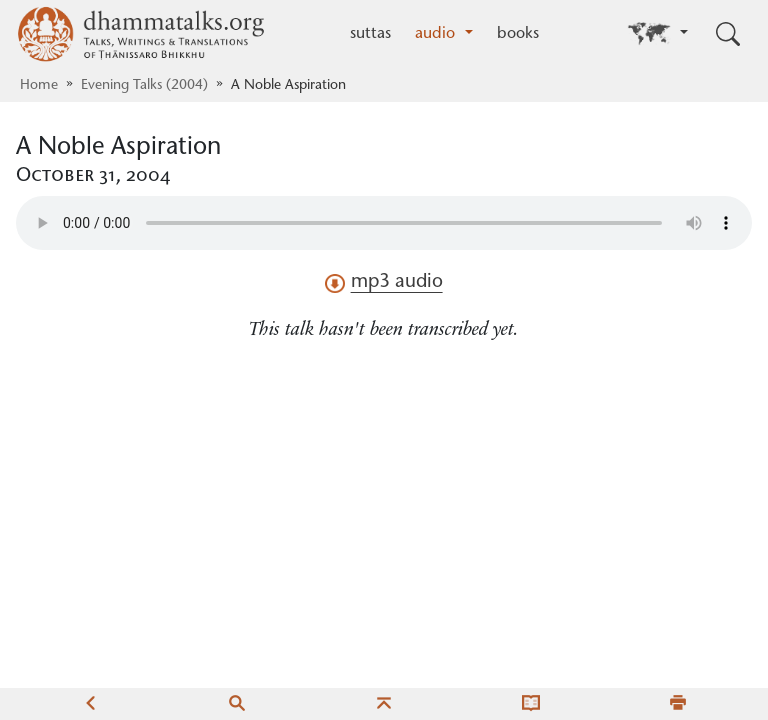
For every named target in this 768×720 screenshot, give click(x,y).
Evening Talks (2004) (144, 86)
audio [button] (437, 34)
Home (39, 86)
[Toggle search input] (728, 34)
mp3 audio (383, 283)
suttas (370, 34)
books (518, 34)
